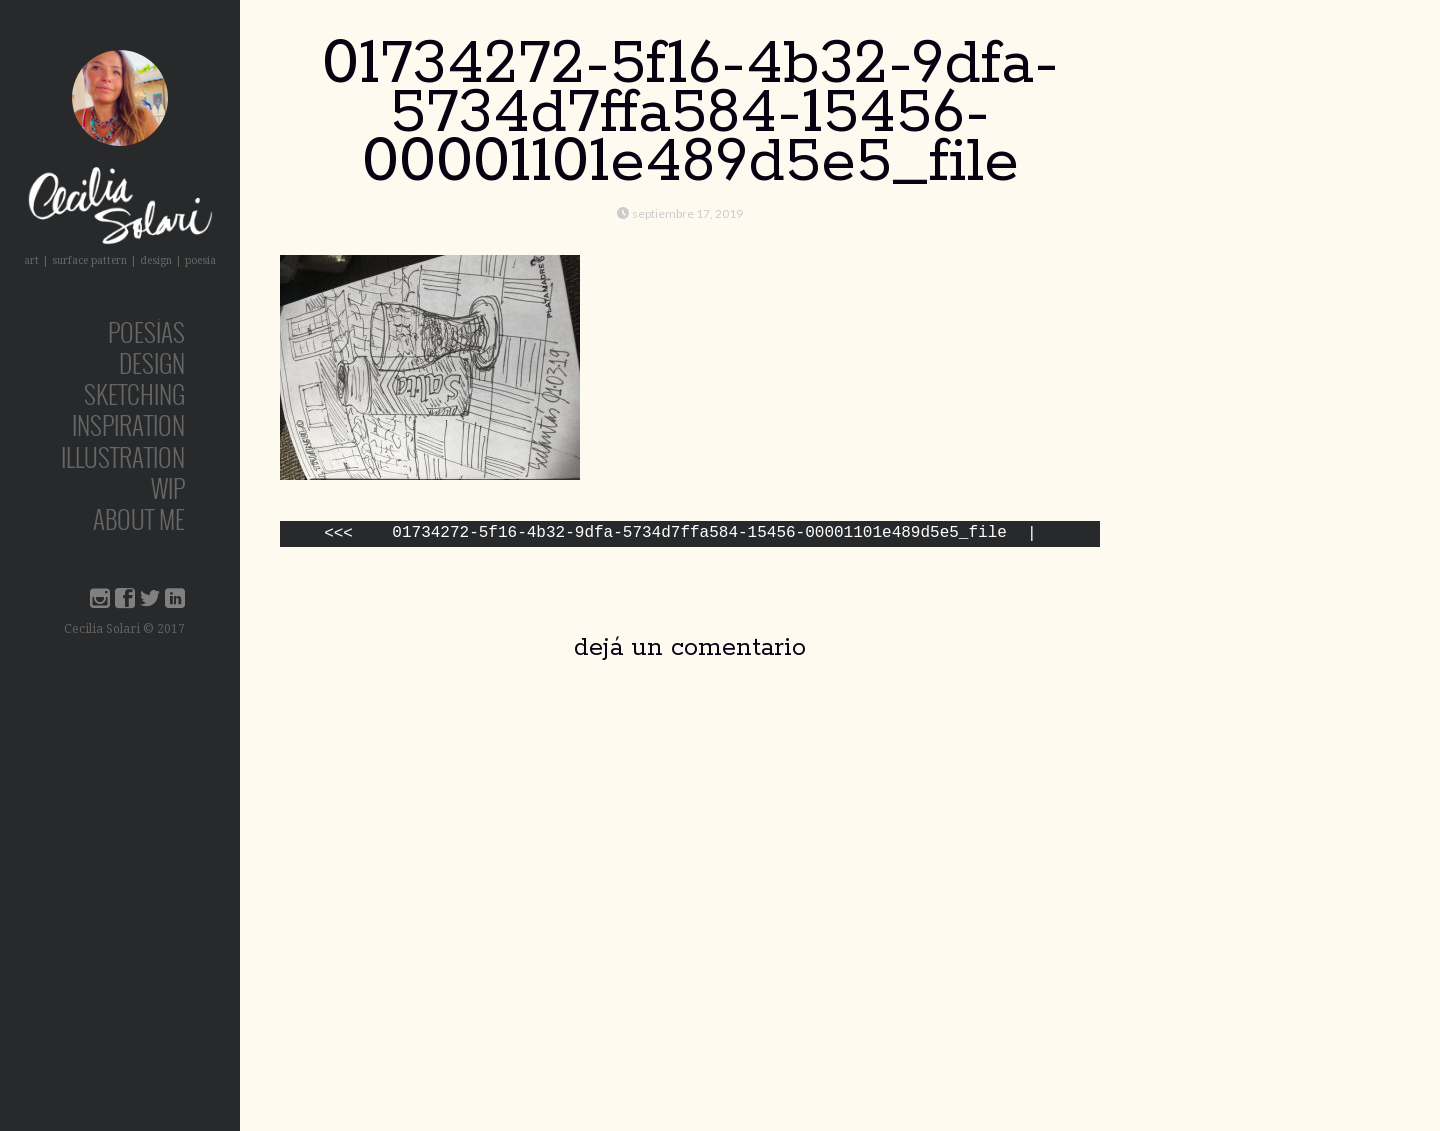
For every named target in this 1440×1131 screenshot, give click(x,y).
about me (139, 518)
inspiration (128, 424)
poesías (146, 331)
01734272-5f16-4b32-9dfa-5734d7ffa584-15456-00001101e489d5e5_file (699, 535)
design (152, 362)
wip (168, 487)
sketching (134, 393)
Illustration (123, 456)
